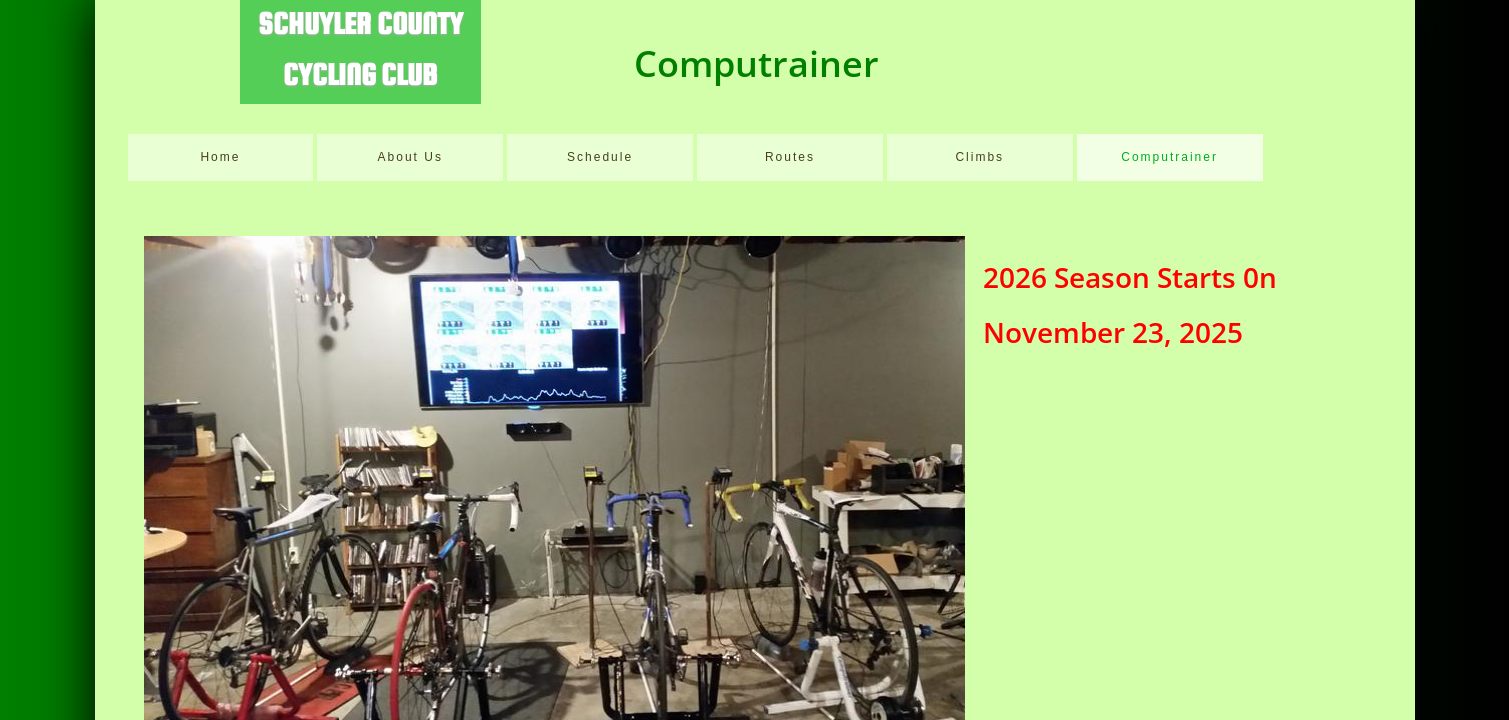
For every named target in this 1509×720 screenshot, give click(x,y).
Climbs (979, 157)
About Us (410, 157)
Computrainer (1169, 157)
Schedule (600, 157)
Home (220, 157)
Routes (790, 157)
